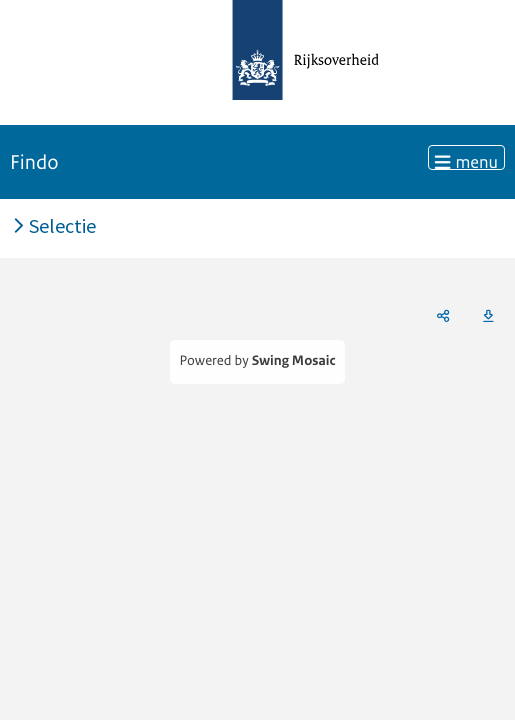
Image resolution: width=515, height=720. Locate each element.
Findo (34, 162)
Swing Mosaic (294, 361)
